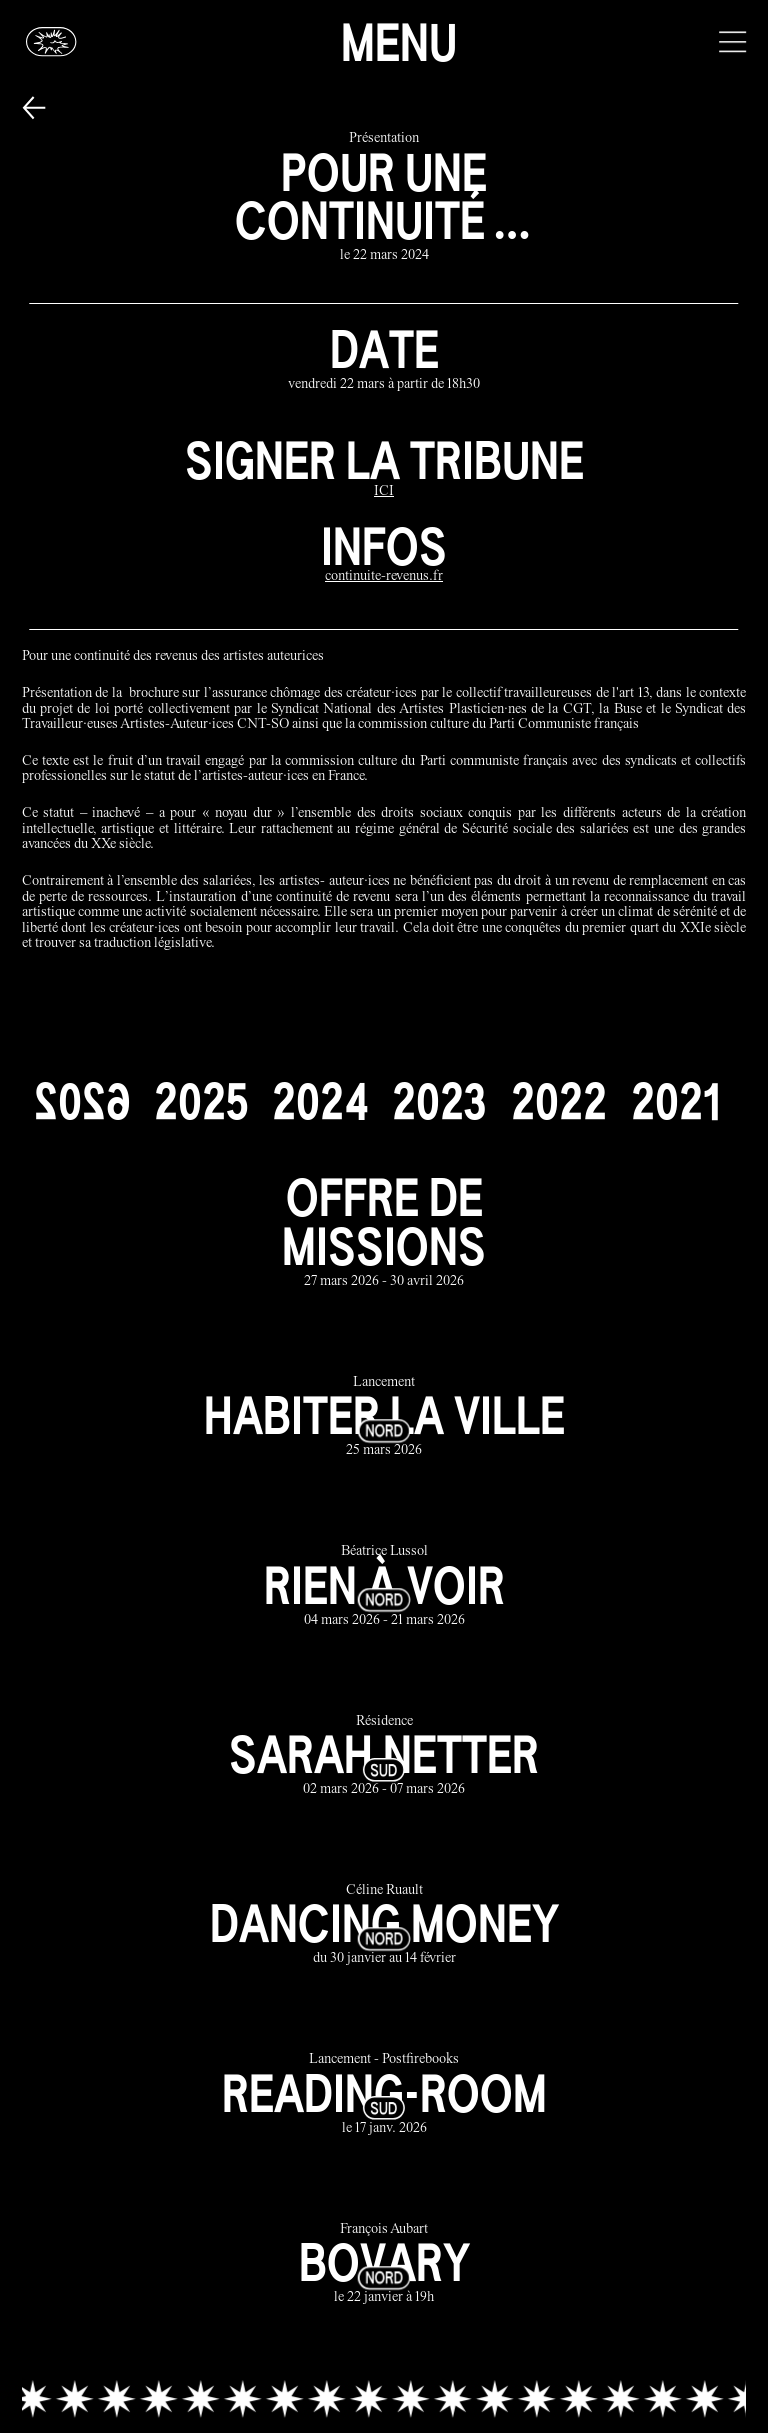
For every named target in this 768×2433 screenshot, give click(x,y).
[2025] (201, 1101)
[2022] (559, 1101)
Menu (399, 42)
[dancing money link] (384, 1925)
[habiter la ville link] (384, 1417)
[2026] (82, 1101)
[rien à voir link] (384, 1587)
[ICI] (384, 492)
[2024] (320, 1101)
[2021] (675, 1101)
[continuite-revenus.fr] (384, 577)
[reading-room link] (384, 2095)
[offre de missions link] (384, 1232)
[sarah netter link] (384, 1756)
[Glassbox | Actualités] (52, 41)
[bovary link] (384, 2264)
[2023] (439, 1101)
